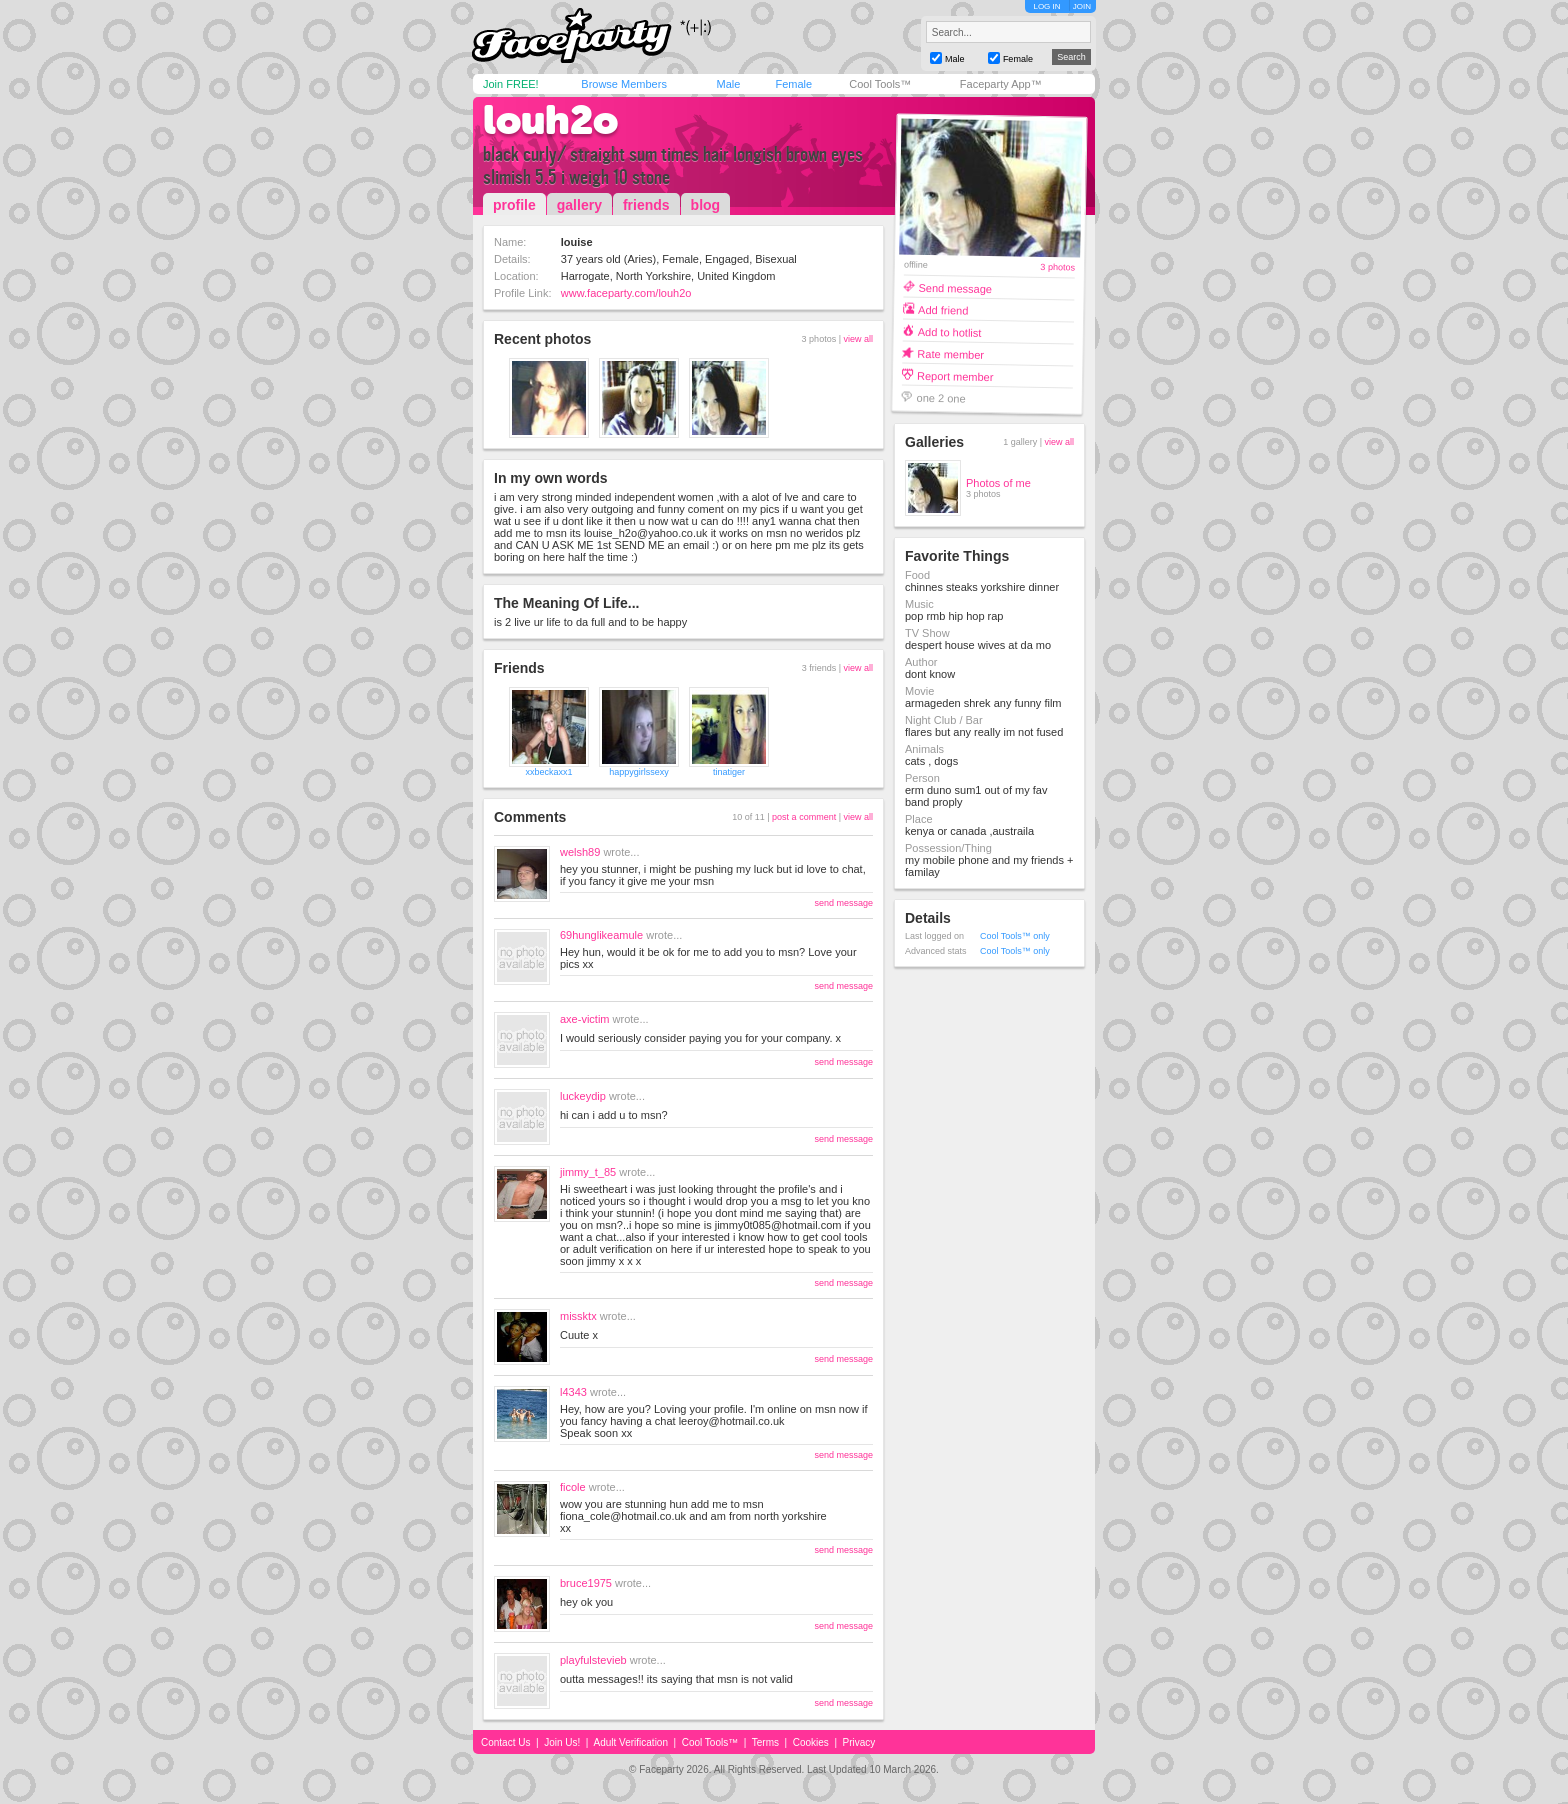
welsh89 (580, 852)
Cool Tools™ (880, 84)
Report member (955, 375)
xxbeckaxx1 (548, 772)
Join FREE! (511, 84)
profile (514, 205)
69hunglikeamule (601, 935)
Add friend (943, 309)
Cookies (811, 1742)
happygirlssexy (639, 772)
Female (793, 84)
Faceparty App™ (1001, 84)
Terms (765, 1742)
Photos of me (998, 483)
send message (843, 903)
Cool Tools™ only (1015, 936)
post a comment (804, 817)
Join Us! (562, 1742)
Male (728, 84)
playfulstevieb (593, 1660)
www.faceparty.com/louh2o (626, 293)
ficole (573, 1487)
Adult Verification (630, 1742)
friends (646, 205)
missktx (578, 1316)
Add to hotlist (950, 331)
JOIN (1082, 6)
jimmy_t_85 (588, 1172)
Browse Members (624, 84)
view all (858, 339)
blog (706, 205)
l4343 (573, 1392)
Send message (955, 287)
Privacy (859, 1742)
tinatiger (729, 772)
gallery (579, 205)
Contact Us (505, 1742)
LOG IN (1046, 6)
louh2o (550, 120)
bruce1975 (586, 1583)
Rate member (950, 353)
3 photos (1057, 267)
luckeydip (583, 1096)
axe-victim (585, 1019)
